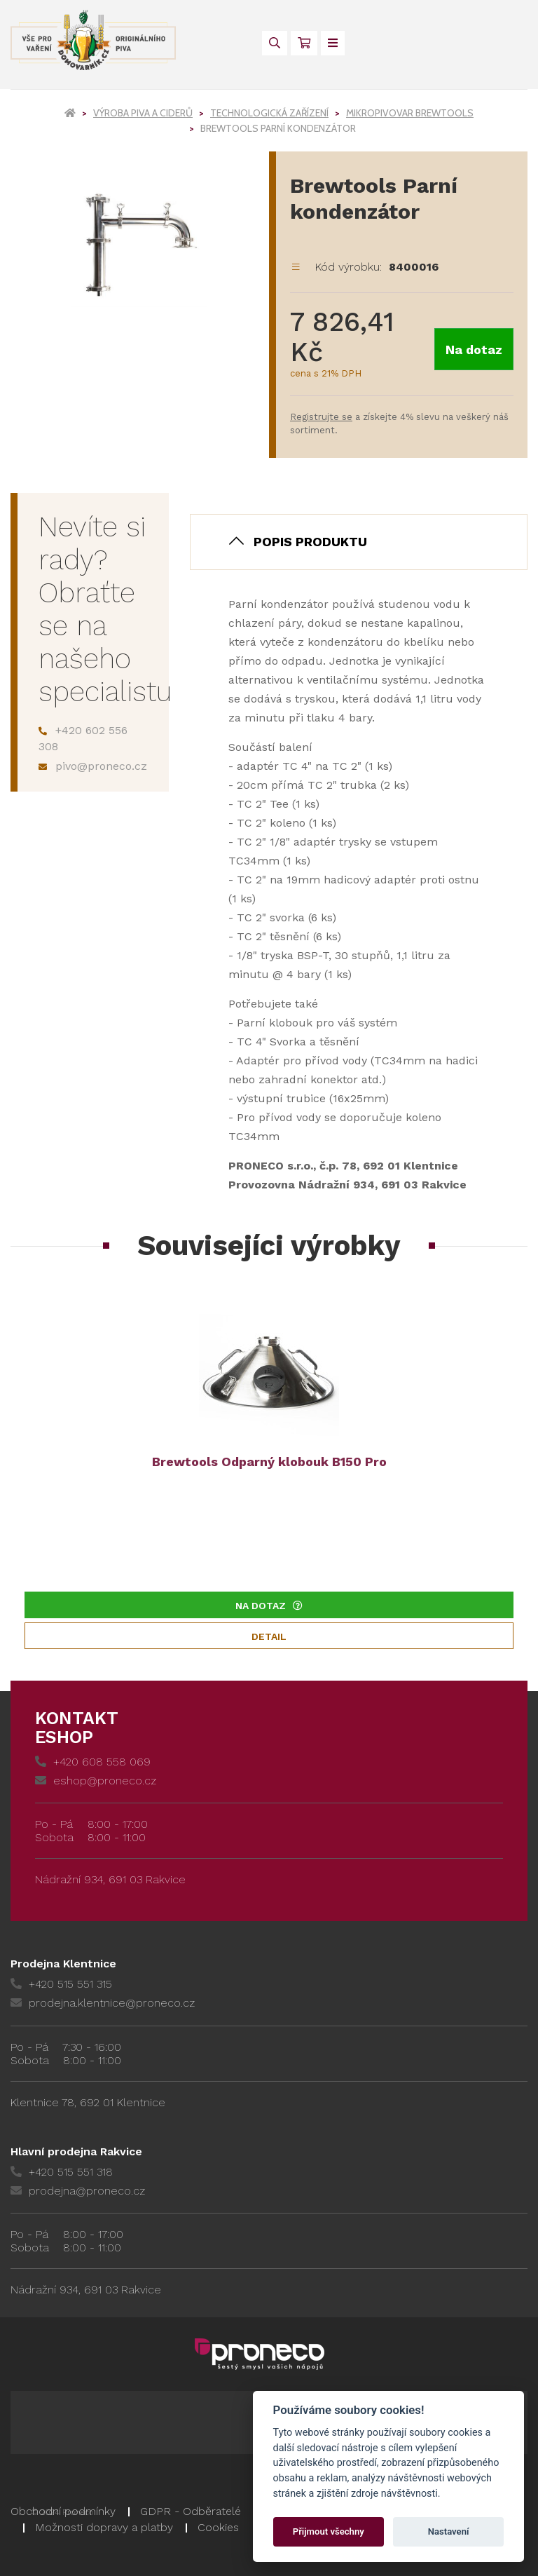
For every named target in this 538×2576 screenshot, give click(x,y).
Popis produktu (310, 541)
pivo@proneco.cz (93, 766)
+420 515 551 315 (61, 1984)
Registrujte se (321, 417)
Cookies (218, 2527)
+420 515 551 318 (62, 2171)
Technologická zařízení (269, 113)
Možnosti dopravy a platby (104, 2527)
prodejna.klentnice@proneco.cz (103, 2002)
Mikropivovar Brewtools (410, 113)
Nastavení (448, 2531)
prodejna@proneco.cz (78, 2190)
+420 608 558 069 (93, 1761)
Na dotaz (474, 349)
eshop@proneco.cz (95, 1780)
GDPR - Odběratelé (190, 2511)
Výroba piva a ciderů (143, 113)
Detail (269, 1636)
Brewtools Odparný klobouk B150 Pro (269, 1461)
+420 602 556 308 (83, 738)
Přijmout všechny (328, 2531)
